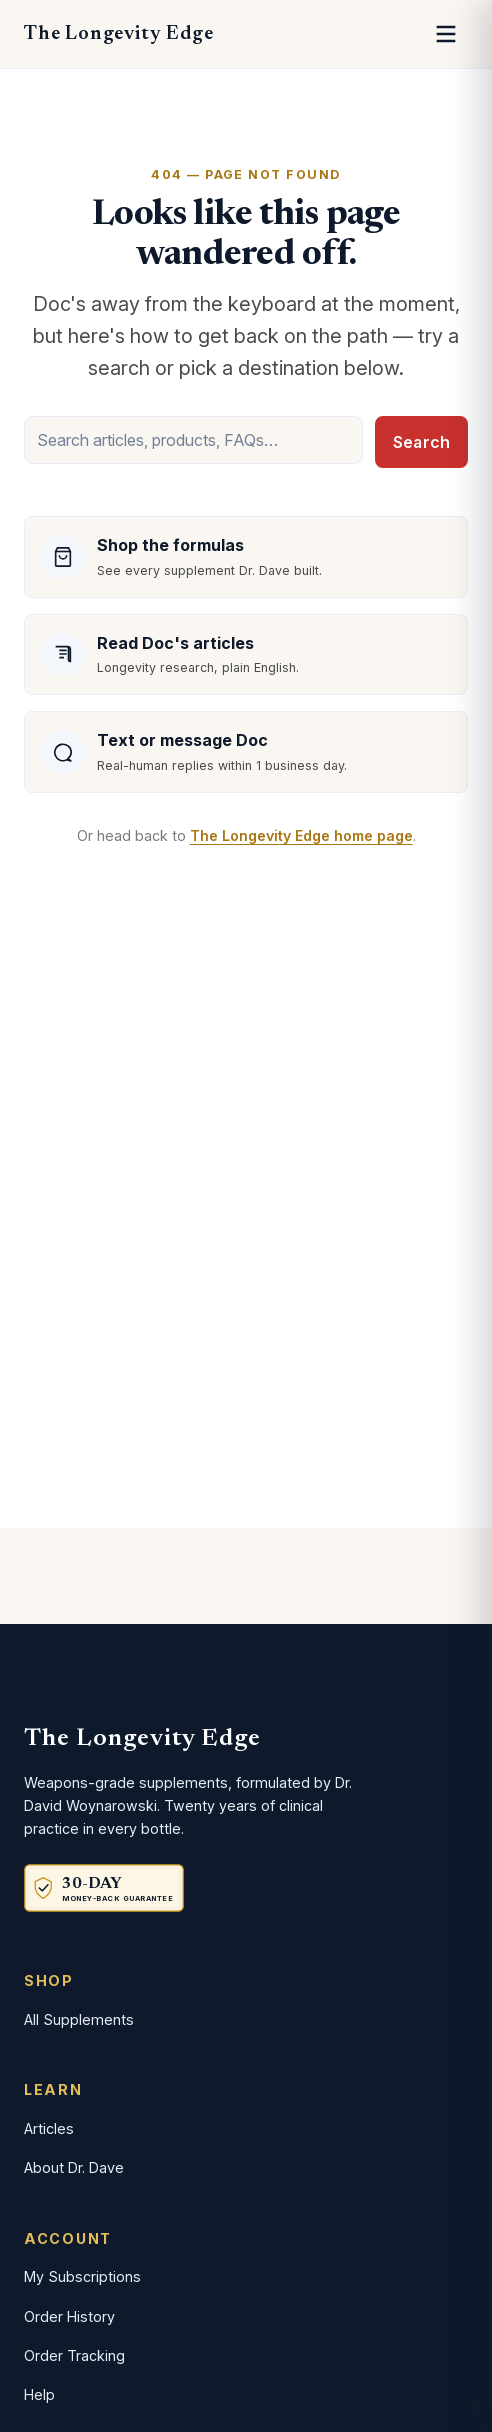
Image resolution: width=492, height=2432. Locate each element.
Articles (49, 2128)
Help (39, 2394)
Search (421, 442)
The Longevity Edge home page (301, 835)
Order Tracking (74, 2355)
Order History (69, 2316)
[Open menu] (446, 34)
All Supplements (79, 2019)
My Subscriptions (82, 2276)
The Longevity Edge (118, 34)
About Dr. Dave (74, 2167)
